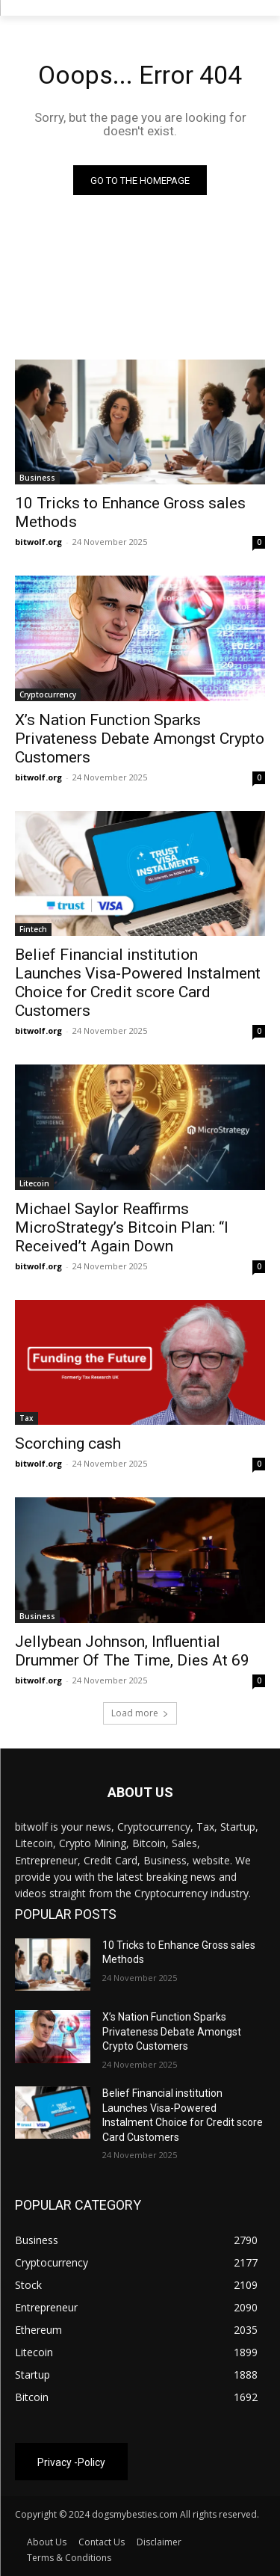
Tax (26, 1418)
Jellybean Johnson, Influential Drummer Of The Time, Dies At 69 (132, 1651)
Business (37, 477)
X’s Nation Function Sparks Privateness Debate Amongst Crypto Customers (139, 738)
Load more (140, 1713)
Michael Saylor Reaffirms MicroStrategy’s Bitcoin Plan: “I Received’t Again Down (121, 1227)
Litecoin (34, 1183)
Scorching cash (68, 1443)
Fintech (33, 929)
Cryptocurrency (47, 694)
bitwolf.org (38, 541)
